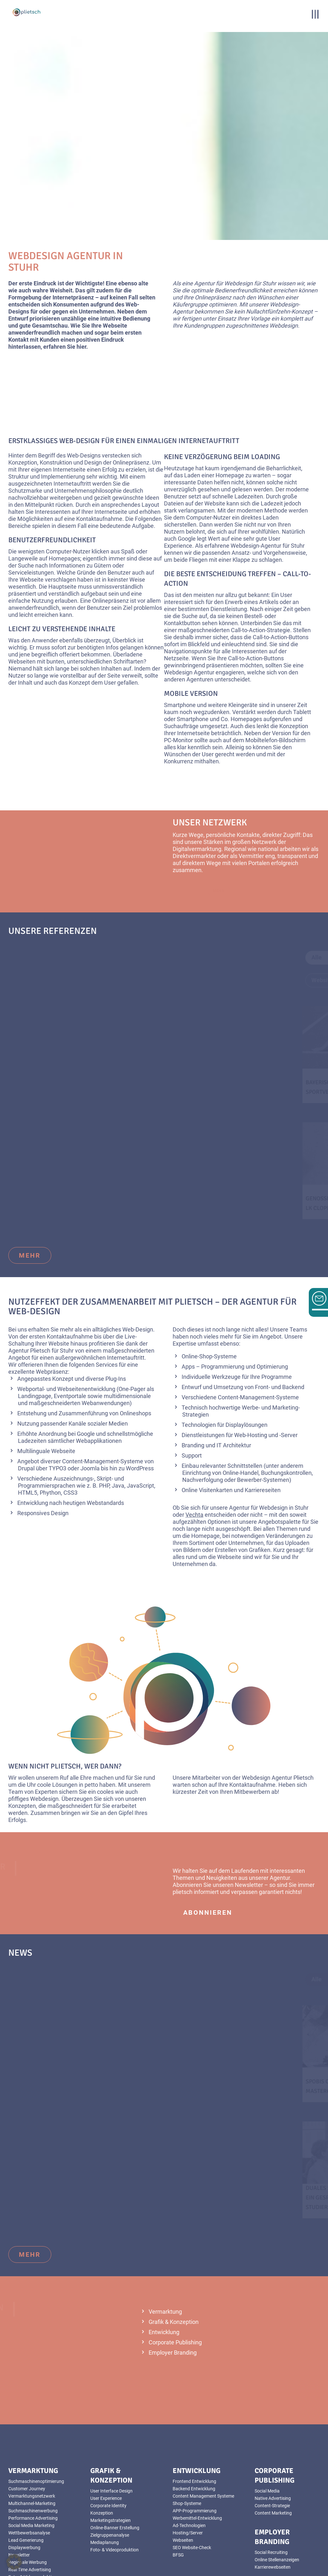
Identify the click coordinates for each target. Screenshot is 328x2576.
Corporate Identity (108, 2441)
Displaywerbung (24, 2483)
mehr (30, 1192)
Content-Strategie (272, 2441)
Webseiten (183, 2476)
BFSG (178, 2490)
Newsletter (19, 2490)
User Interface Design (111, 2426)
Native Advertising (273, 2434)
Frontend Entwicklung (194, 2417)
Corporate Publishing (175, 2278)
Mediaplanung (104, 2478)
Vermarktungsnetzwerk (31, 2432)
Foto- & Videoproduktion (32, 2513)
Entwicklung (164, 2268)
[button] (14, 2562)
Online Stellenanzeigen (277, 2495)
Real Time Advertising (29, 2505)
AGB (163, 2558)
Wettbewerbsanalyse (29, 2468)
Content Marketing (273, 2449)
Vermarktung (165, 2247)
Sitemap (163, 2572)
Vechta (194, 1450)
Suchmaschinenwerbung (33, 2446)
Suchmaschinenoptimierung (36, 2417)
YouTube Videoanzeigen (32, 2520)
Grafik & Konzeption (174, 2257)
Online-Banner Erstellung (114, 2463)
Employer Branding (173, 2288)
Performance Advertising (33, 2454)
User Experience (106, 2434)
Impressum (163, 2551)
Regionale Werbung (27, 2498)
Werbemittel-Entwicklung (197, 2454)
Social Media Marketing (31, 2461)
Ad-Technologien (189, 2461)
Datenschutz (163, 2565)
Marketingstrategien (110, 2456)
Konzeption (101, 2449)
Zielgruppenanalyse (109, 2471)
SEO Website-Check (192, 2483)
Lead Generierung (26, 2476)
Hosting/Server (188, 2468)
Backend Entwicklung (194, 2424)
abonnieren (207, 1849)
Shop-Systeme (187, 2439)
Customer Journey (26, 2424)
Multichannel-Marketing (31, 2439)
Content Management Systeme (203, 2432)
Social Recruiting (271, 2488)
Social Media (267, 2426)
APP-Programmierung (195, 2446)
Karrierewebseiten (273, 2503)
